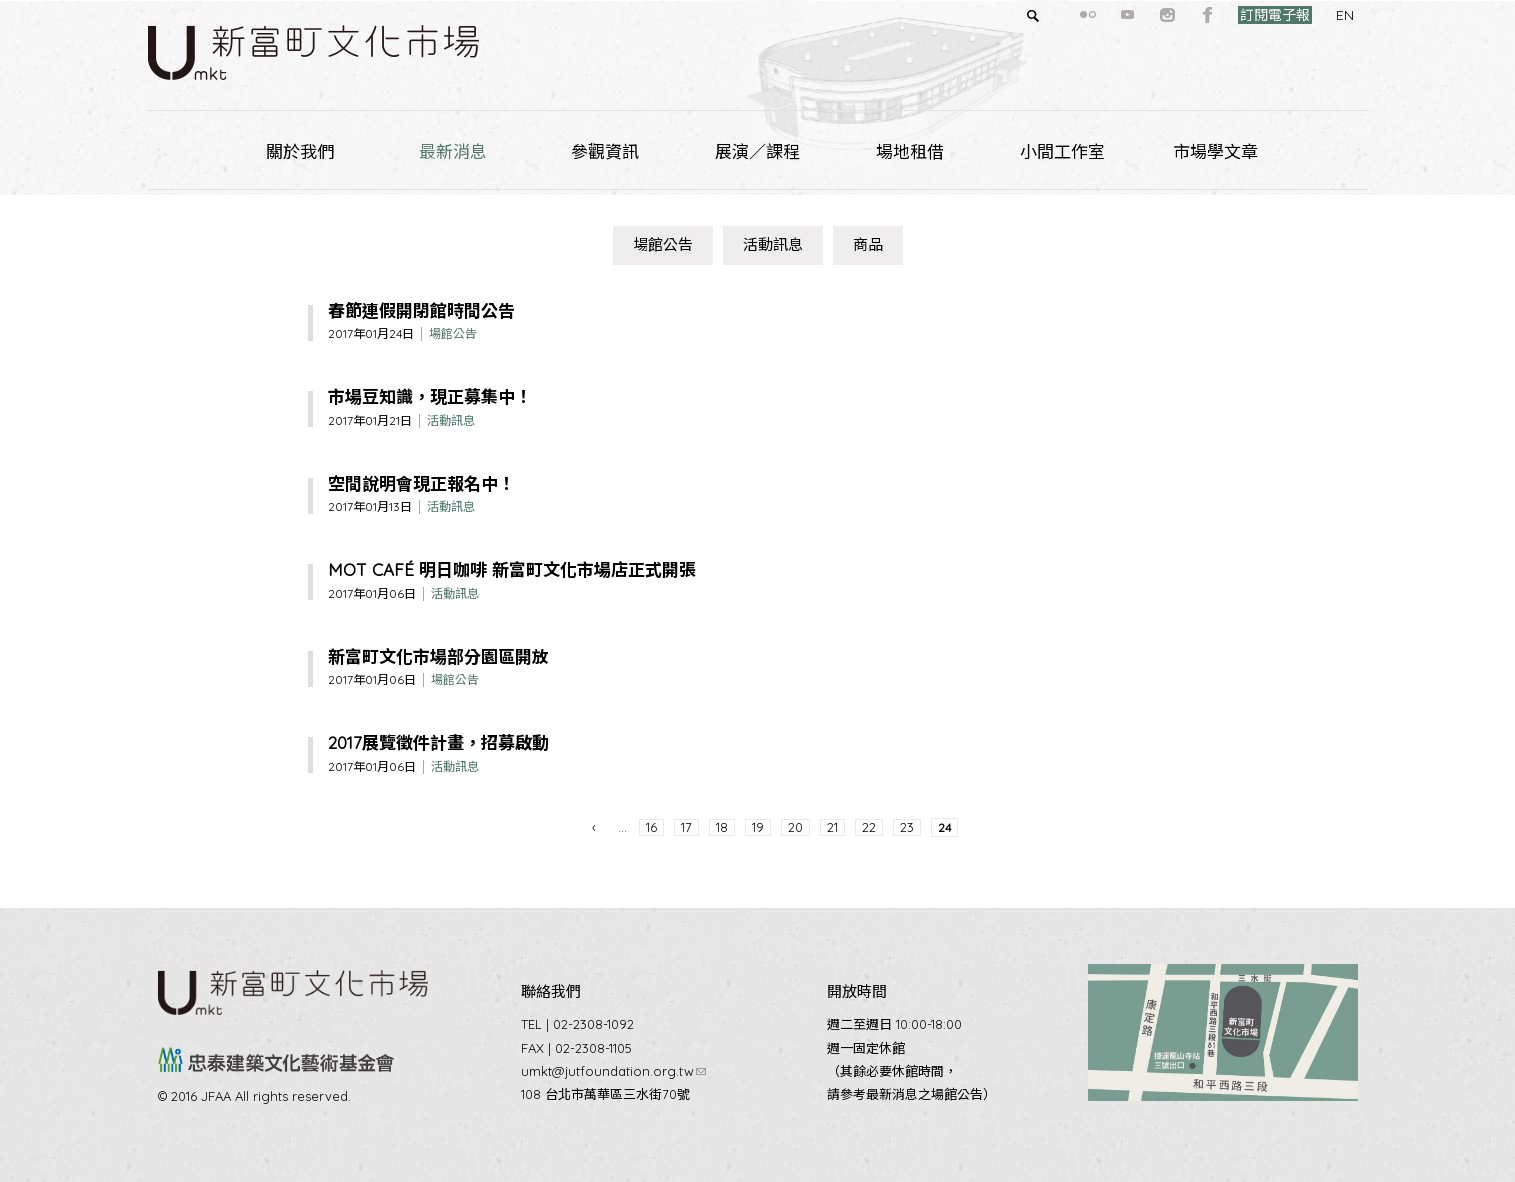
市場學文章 (1215, 151)
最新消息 (453, 151)
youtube (1092, 15)
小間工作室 (1062, 151)
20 (795, 827)
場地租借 (910, 151)
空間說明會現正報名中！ (421, 483)
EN (1309, 15)
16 (651, 827)
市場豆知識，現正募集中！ (430, 396)
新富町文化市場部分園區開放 (438, 656)
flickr (1052, 15)
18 (722, 827)
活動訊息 (773, 244)
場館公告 (663, 244)
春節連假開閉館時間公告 (421, 310)
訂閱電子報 (1239, 15)
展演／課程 (757, 151)
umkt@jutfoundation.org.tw (613, 1071)
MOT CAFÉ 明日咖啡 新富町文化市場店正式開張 (512, 569)
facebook (1172, 15)
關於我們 (300, 151)
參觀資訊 (605, 151)
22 (869, 827)
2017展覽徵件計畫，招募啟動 (438, 742)
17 (686, 827)
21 (832, 827)
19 (758, 827)
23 (907, 827)
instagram (1132, 15)
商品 (868, 244)
